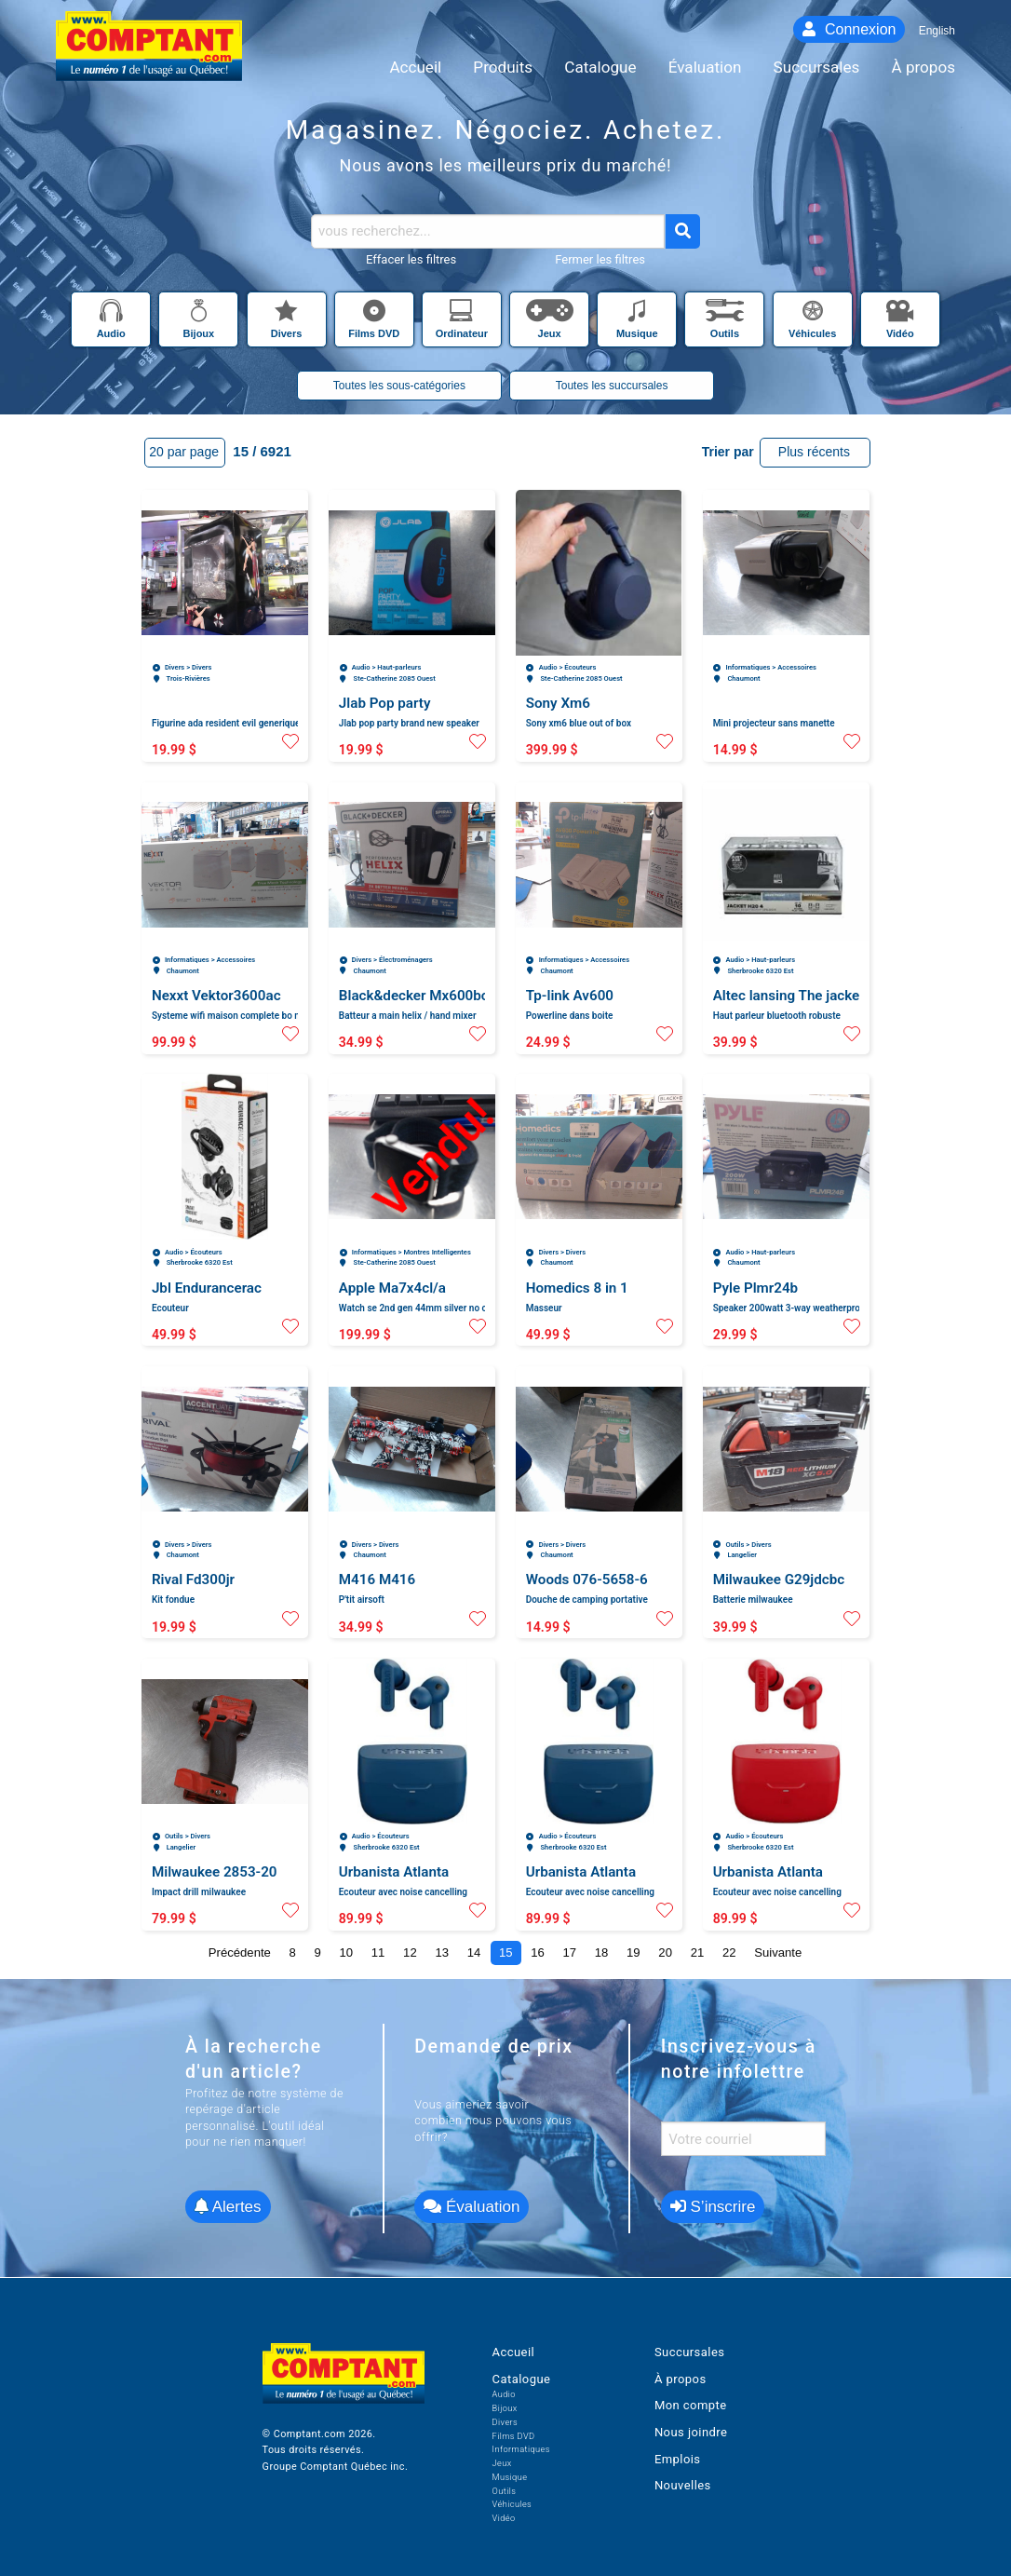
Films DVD (513, 2436)
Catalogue (521, 2379)
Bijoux (505, 2408)
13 (442, 1952)
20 (665, 1952)
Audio (504, 2394)
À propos (680, 2379)
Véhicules (512, 2504)
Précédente (240, 1952)
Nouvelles (682, 2485)
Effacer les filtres (411, 259)
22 (729, 1952)
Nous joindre (690, 2432)
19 (633, 1952)
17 (570, 1952)
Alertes (228, 2207)
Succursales (689, 2352)
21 (698, 1952)
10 (347, 1952)
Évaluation (471, 2207)
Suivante (778, 1952)
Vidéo (504, 2518)
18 (602, 1952)
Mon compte (690, 2405)
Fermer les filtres (600, 259)
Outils (504, 2491)
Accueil (513, 2352)
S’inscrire (713, 2207)
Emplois (677, 2459)
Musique (510, 2477)
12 (410, 1952)
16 (538, 1952)
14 (474, 1952)
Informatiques (521, 2449)
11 (378, 1952)
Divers (505, 2422)
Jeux (502, 2463)
